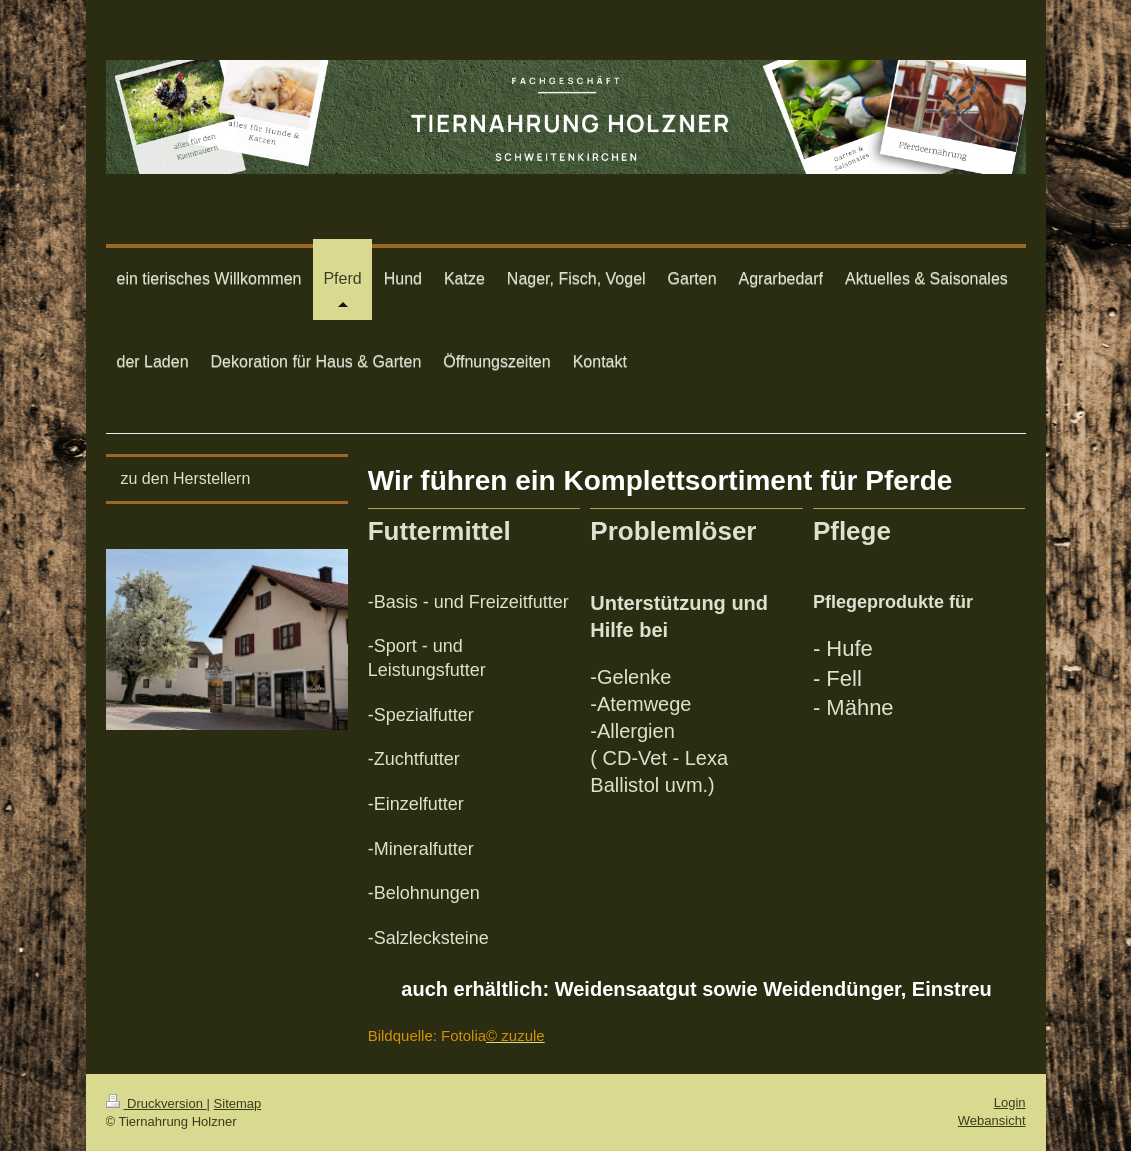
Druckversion (156, 1103)
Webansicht (992, 1120)
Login (1010, 1102)
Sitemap (238, 1103)
